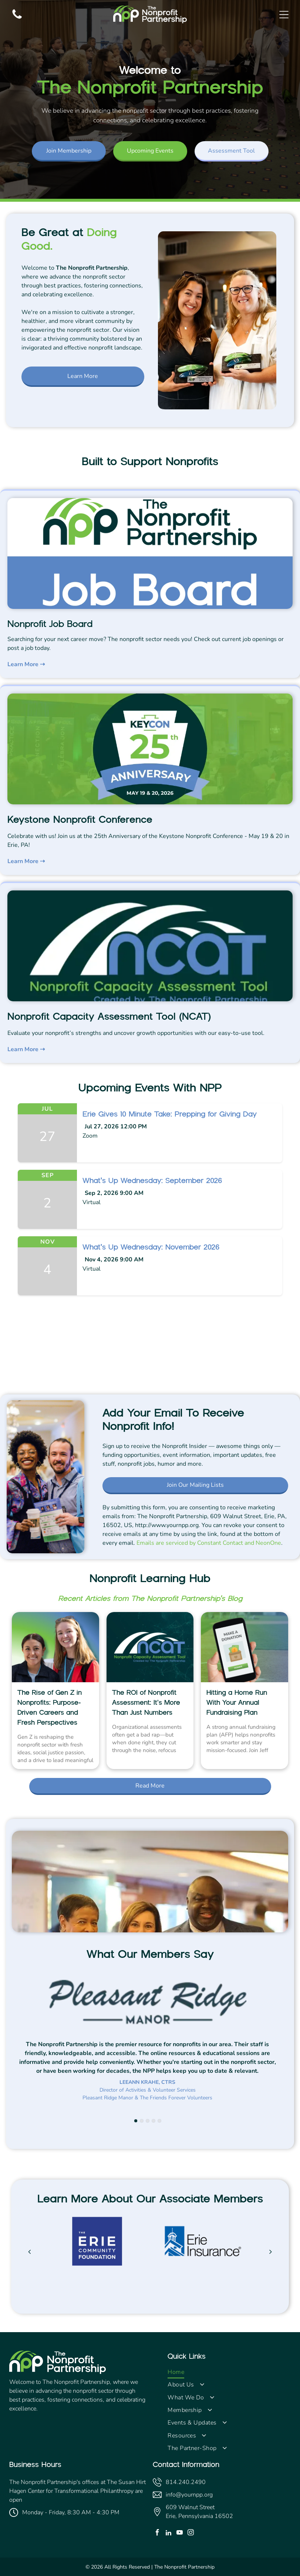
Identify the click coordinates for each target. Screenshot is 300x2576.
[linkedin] (168, 2533)
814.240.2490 (186, 2482)
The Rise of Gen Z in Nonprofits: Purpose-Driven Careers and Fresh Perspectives (49, 1708)
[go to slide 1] (135, 2120)
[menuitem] (229, 2372)
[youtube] (179, 2533)
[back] (29, 2251)
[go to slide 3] (147, 2120)
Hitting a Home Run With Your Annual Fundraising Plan (236, 1703)
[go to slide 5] (159, 2120)
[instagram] (190, 2533)
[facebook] (157, 2533)
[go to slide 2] (141, 2120)
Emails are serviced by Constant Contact (189, 1543)
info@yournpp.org (189, 2495)
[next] (270, 2251)
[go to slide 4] (153, 2120)
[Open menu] (284, 14)
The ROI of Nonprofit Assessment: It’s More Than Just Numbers (146, 1703)
